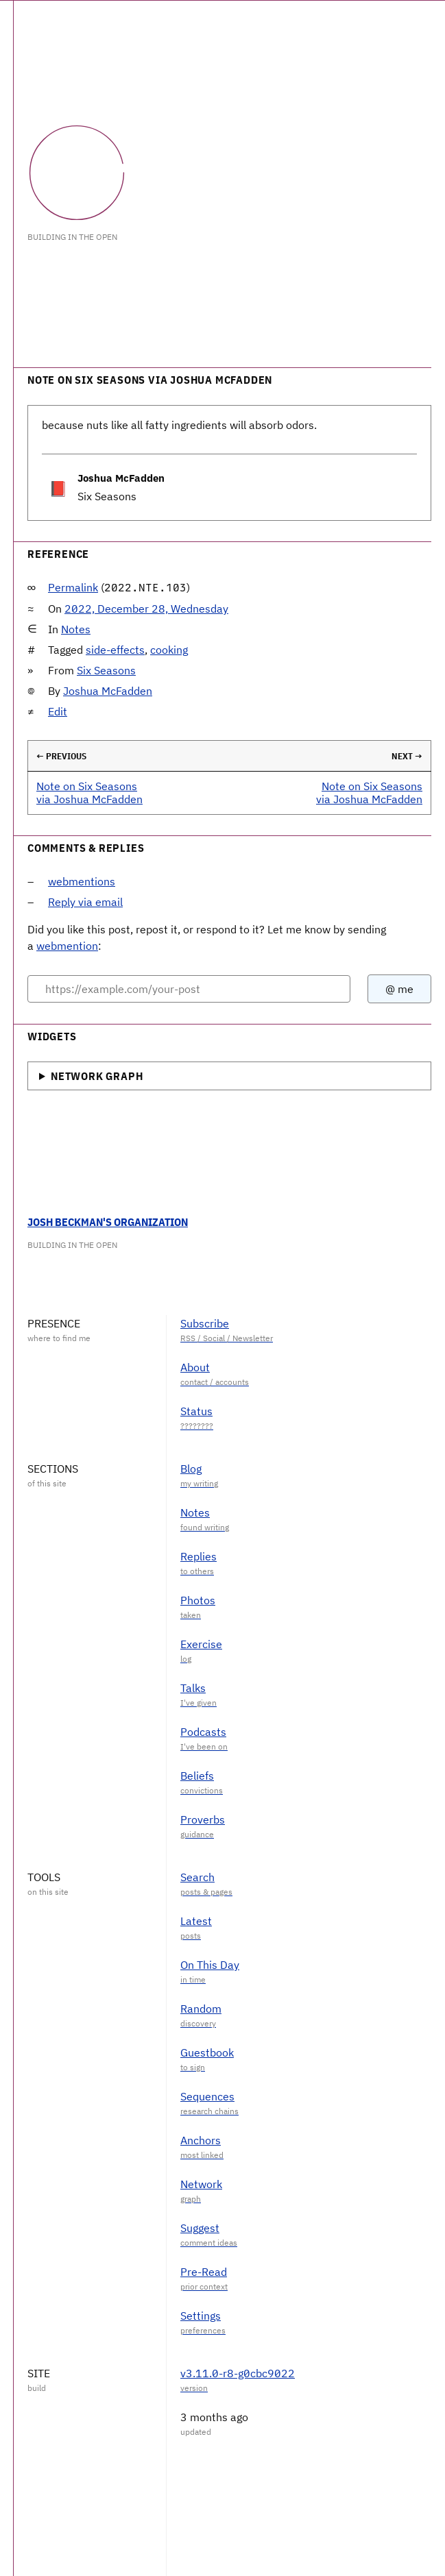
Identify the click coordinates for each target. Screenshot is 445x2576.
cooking (169, 650)
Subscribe (204, 1323)
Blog (191, 1468)
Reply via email (85, 902)
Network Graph (97, 1076)
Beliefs (197, 1775)
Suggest (199, 2228)
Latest (196, 1921)
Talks (193, 1688)
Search (197, 1877)
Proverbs (202, 1819)
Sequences (207, 2096)
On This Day (209, 1965)
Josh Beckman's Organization (107, 1222)
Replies (198, 1556)
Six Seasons (106, 670)
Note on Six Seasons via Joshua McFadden (89, 792)
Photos (197, 1600)
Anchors (200, 2140)
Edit (57, 711)
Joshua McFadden (107, 691)
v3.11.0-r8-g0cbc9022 (237, 2373)
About (195, 1367)
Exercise (201, 1644)
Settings (200, 2315)
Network (201, 2184)
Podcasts (203, 1732)
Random (200, 2008)
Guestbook (207, 2052)
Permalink (73, 587)
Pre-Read (203, 2272)
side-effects (115, 650)
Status (196, 1411)
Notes (76, 629)
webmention (67, 946)
